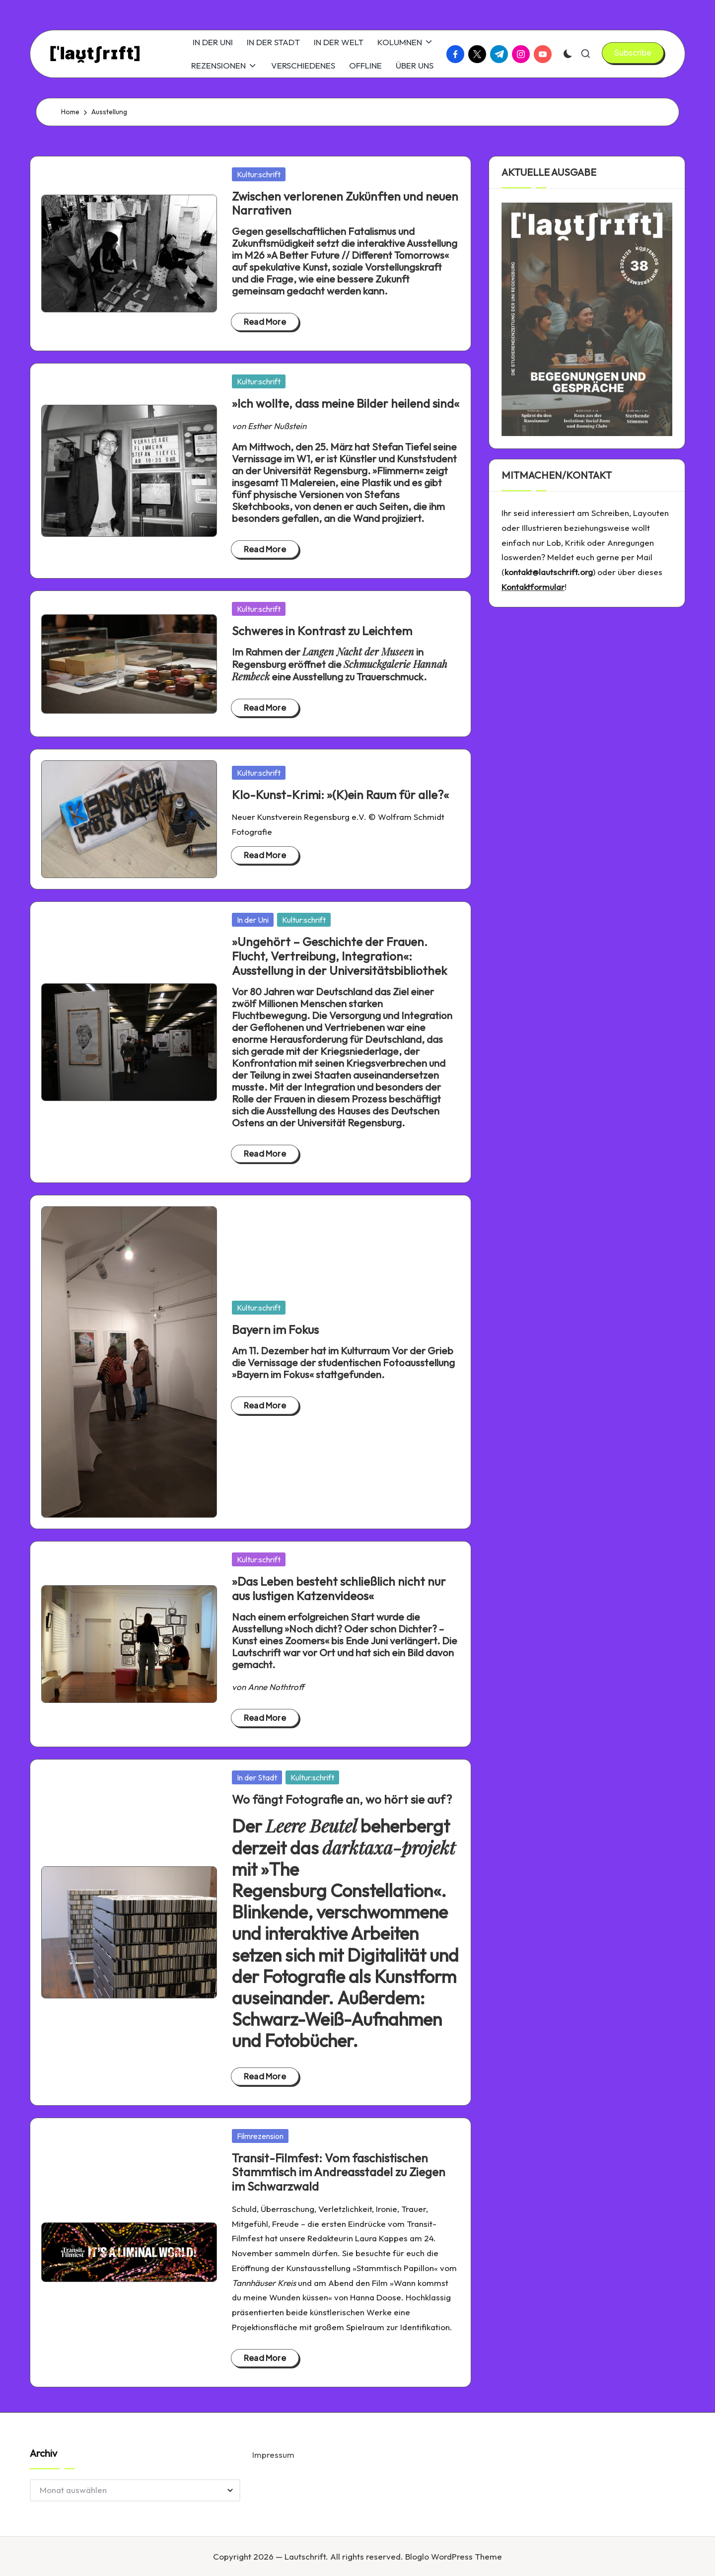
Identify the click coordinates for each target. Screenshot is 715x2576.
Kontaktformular (533, 587)
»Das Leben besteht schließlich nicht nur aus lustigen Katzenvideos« (339, 1588)
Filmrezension (260, 2136)
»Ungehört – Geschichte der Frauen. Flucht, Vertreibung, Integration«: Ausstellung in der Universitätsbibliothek (339, 956)
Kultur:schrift (259, 174)
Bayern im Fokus (275, 1329)
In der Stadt (257, 1777)
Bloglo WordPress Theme (453, 2556)
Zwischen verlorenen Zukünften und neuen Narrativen (345, 203)
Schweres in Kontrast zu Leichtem (322, 630)
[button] (633, 52)
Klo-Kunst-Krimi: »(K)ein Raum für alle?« (340, 794)
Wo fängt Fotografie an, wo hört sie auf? (342, 1799)
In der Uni (253, 920)
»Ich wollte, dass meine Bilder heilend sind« (345, 403)
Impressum (273, 2454)
